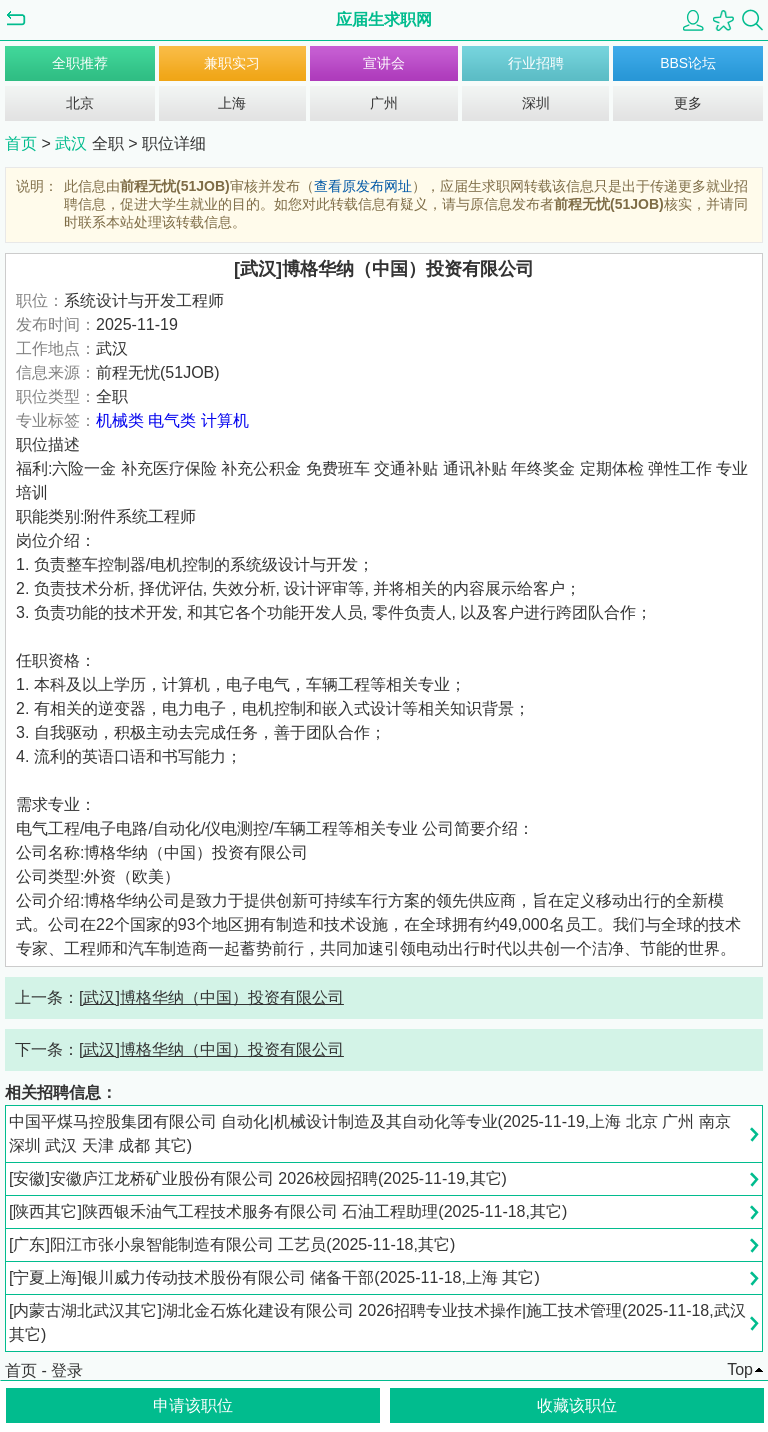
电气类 (172, 420)
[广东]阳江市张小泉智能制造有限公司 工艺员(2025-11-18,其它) (232, 1244)
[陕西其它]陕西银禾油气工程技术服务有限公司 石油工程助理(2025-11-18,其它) (288, 1211)
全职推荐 (80, 63)
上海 (232, 103)
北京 (80, 103)
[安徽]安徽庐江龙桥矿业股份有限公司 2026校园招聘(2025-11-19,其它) (258, 1178)
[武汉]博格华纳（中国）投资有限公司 (211, 997)
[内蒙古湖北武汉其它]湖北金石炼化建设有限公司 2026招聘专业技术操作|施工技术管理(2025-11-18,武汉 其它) (377, 1322)
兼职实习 (232, 63)
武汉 (73, 143)
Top (740, 1369)
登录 (67, 1370)
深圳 (536, 103)
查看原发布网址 (363, 186)
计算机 (225, 420)
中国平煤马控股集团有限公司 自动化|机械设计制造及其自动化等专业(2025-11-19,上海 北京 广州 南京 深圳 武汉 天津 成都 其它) (370, 1133)
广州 (384, 103)
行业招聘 (536, 63)
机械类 (120, 420)
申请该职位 (193, 1405)
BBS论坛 (688, 63)
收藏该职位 (577, 1405)
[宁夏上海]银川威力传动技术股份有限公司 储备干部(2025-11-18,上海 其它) (274, 1277)
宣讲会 (384, 63)
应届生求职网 (384, 19)
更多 (688, 103)
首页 (21, 143)
